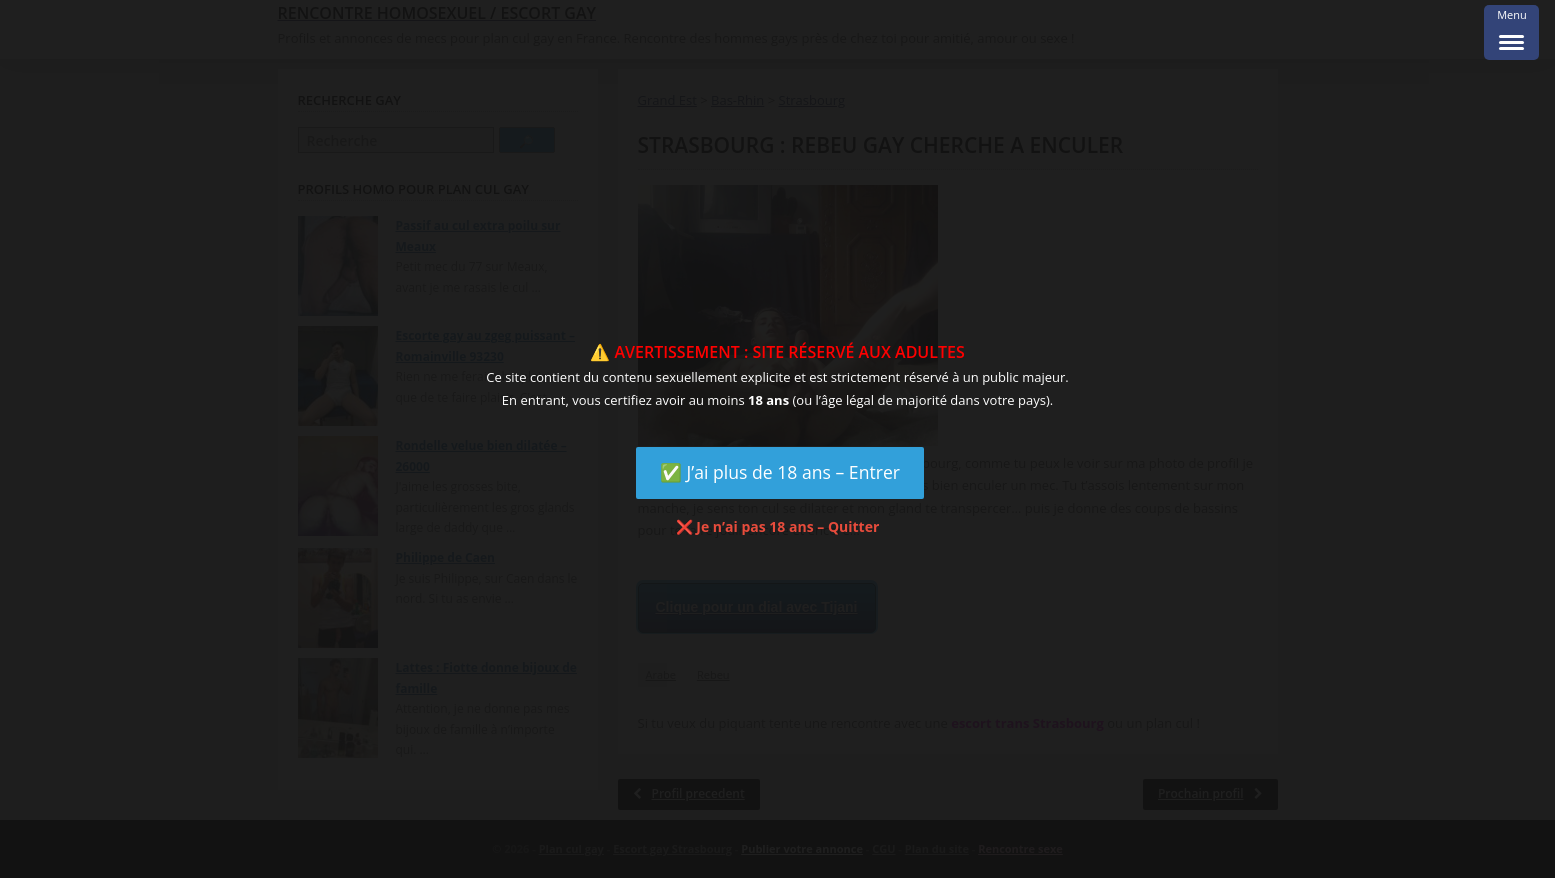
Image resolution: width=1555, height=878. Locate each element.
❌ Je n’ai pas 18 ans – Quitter (778, 526)
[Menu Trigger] (1511, 32)
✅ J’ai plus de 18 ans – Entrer (780, 472)
